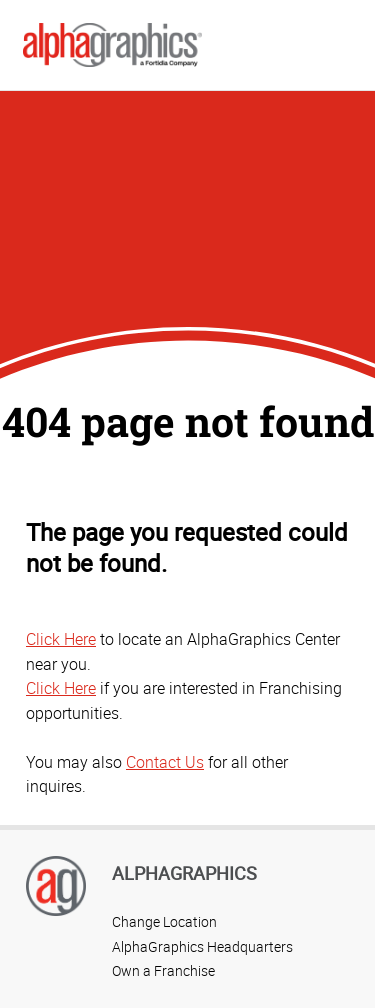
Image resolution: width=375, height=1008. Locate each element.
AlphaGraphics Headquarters (202, 946)
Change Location (164, 921)
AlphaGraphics (184, 873)
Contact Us (165, 762)
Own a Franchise (163, 970)
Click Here (61, 639)
